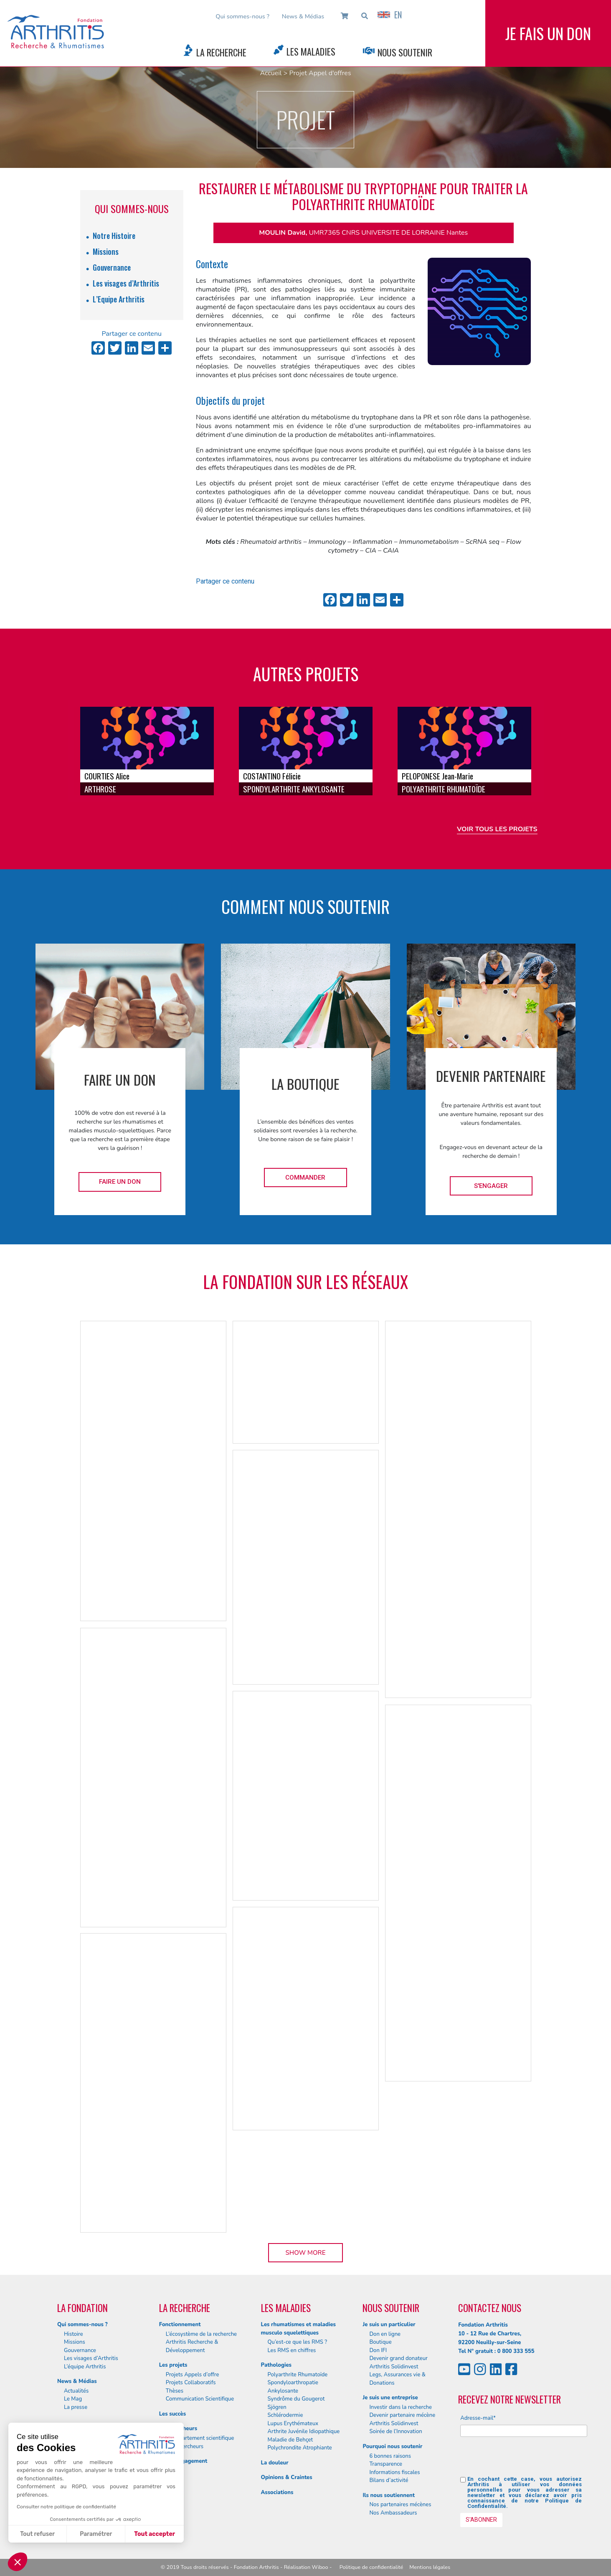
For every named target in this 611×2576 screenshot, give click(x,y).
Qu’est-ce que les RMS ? (297, 2342)
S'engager (491, 1186)
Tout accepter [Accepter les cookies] (154, 2534)
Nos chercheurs (184, 2446)
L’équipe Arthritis (85, 2366)
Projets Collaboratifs (191, 2382)
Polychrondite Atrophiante (300, 2448)
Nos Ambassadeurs (393, 2513)
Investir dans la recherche (400, 2407)
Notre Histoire (114, 235)
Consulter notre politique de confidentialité (66, 2507)
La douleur (275, 2463)
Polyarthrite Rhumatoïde (298, 2374)
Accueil (270, 73)
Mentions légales (429, 2567)
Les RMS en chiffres (292, 2350)
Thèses (174, 2391)
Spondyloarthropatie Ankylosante (293, 2387)
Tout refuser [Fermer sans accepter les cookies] (37, 2534)
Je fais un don (548, 33)
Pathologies (276, 2365)
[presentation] (523, 2460)
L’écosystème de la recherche (201, 2334)
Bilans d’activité (388, 2480)
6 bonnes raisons (390, 2456)
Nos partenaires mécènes (400, 2504)
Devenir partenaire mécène (402, 2415)
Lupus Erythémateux (293, 2423)
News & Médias (303, 16)
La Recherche (221, 52)
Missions (106, 251)
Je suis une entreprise (390, 2397)
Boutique (380, 2342)
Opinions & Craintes (286, 2477)
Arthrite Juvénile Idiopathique (304, 2431)
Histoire (73, 2334)
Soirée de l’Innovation (395, 2431)
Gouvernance (112, 267)
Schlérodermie (285, 2415)
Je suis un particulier (389, 2324)
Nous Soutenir (405, 52)
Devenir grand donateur (398, 2358)
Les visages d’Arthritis (126, 283)
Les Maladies (310, 51)
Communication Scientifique (200, 2399)
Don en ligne (385, 2334)
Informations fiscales (394, 2472)
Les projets (173, 2365)
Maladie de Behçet (290, 2440)
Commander (305, 1177)
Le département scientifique (200, 2438)
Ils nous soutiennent (389, 2495)
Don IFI (378, 2350)
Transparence (385, 2464)
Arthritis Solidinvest (393, 2366)
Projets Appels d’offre (192, 2374)
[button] (18, 2562)
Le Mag (73, 2399)
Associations (277, 2492)
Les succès (172, 2414)
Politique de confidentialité (371, 2567)
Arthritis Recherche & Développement (192, 2346)
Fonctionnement (180, 2324)
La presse (75, 2407)
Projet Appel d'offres (320, 73)
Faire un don (120, 1181)
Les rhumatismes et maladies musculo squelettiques (298, 2329)
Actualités (76, 2391)
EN (390, 14)
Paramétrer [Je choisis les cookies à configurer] (96, 2534)
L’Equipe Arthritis (119, 299)
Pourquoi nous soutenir (392, 2446)
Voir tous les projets (497, 829)
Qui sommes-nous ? (242, 16)
